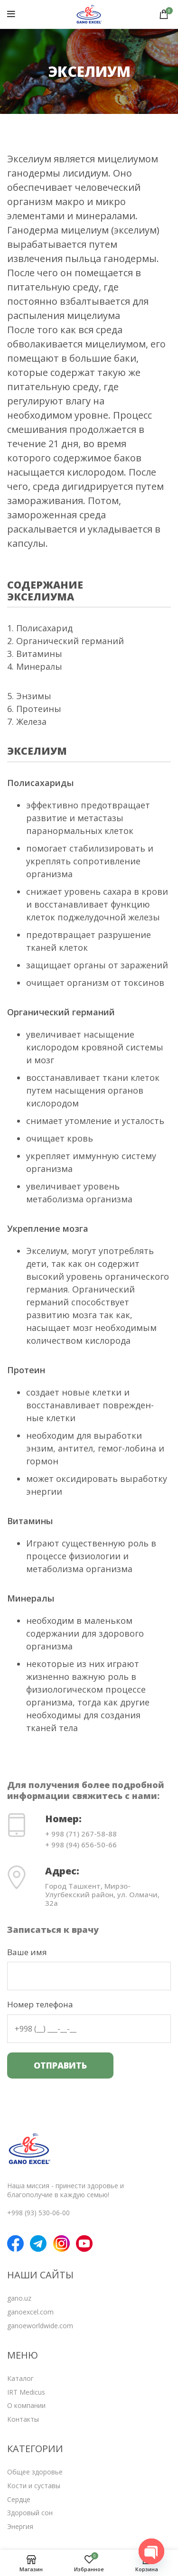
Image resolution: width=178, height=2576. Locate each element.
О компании (26, 2405)
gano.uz (19, 2298)
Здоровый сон (30, 2512)
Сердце (18, 2499)
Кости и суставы (33, 2485)
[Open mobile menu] (11, 14)
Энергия (20, 2526)
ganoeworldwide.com (40, 2325)
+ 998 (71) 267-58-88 (81, 1833)
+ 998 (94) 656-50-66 (81, 1844)
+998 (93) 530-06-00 (38, 2212)
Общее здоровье (35, 2471)
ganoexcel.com (30, 2311)
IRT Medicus (26, 2392)
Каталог (20, 2378)
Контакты (23, 2419)
